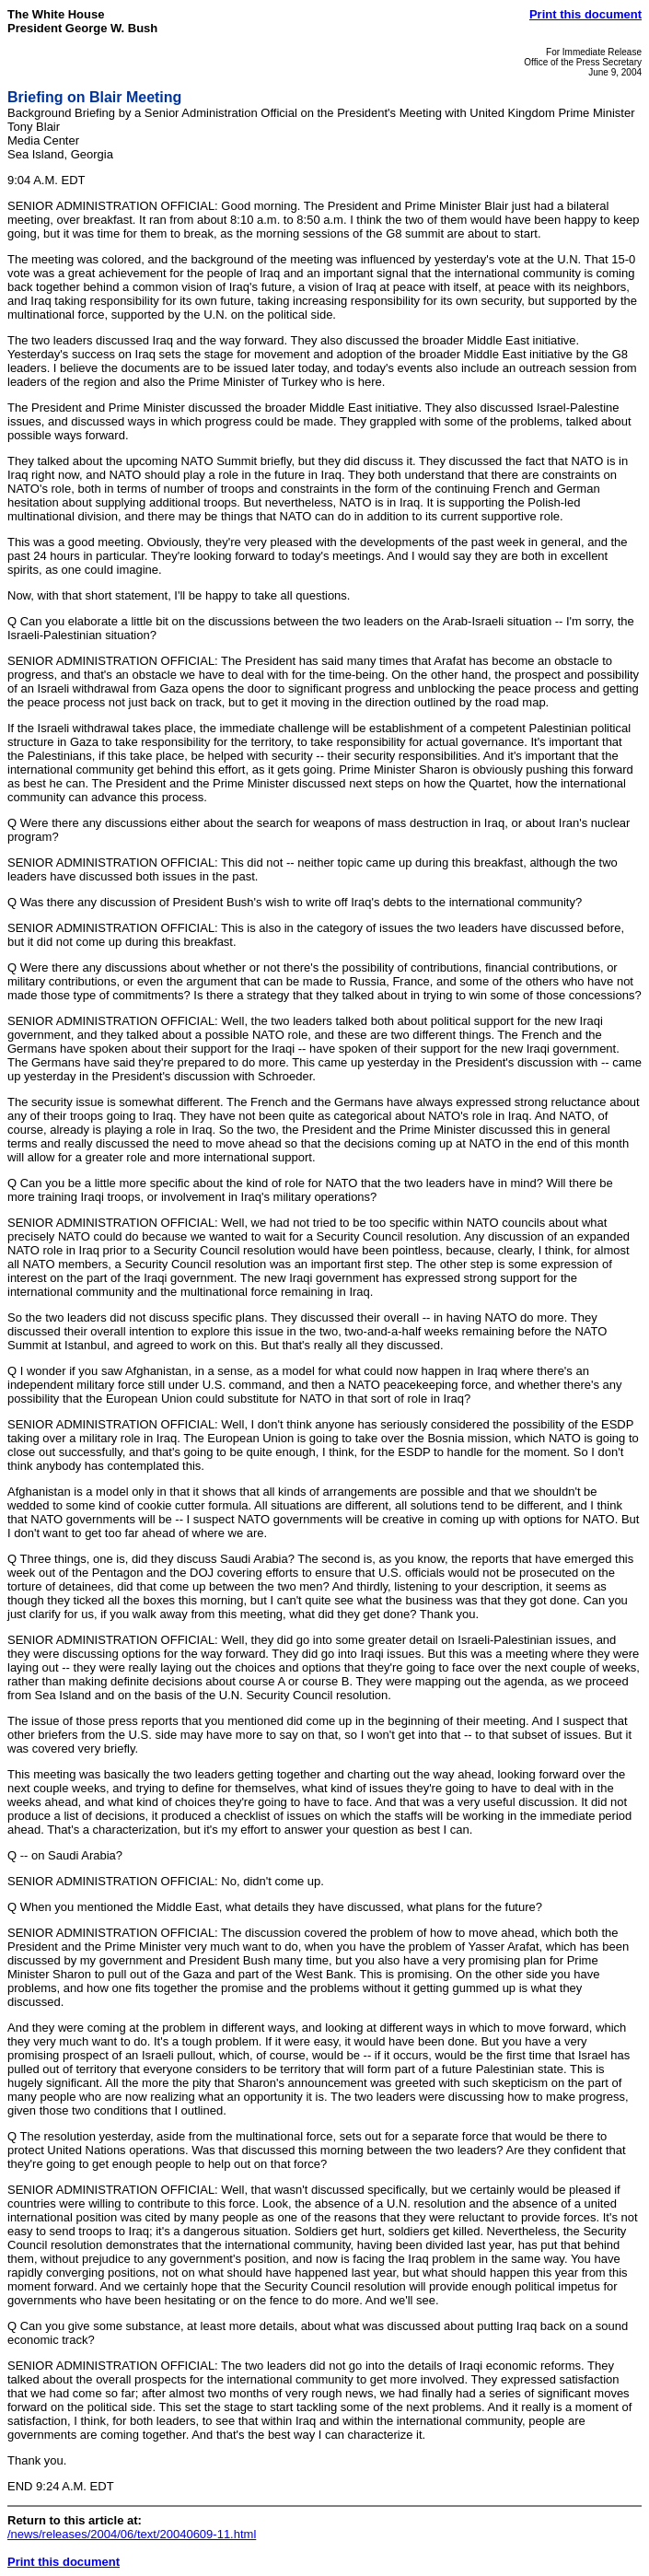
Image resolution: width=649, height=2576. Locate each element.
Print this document (585, 14)
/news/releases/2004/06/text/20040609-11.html (131, 2534)
